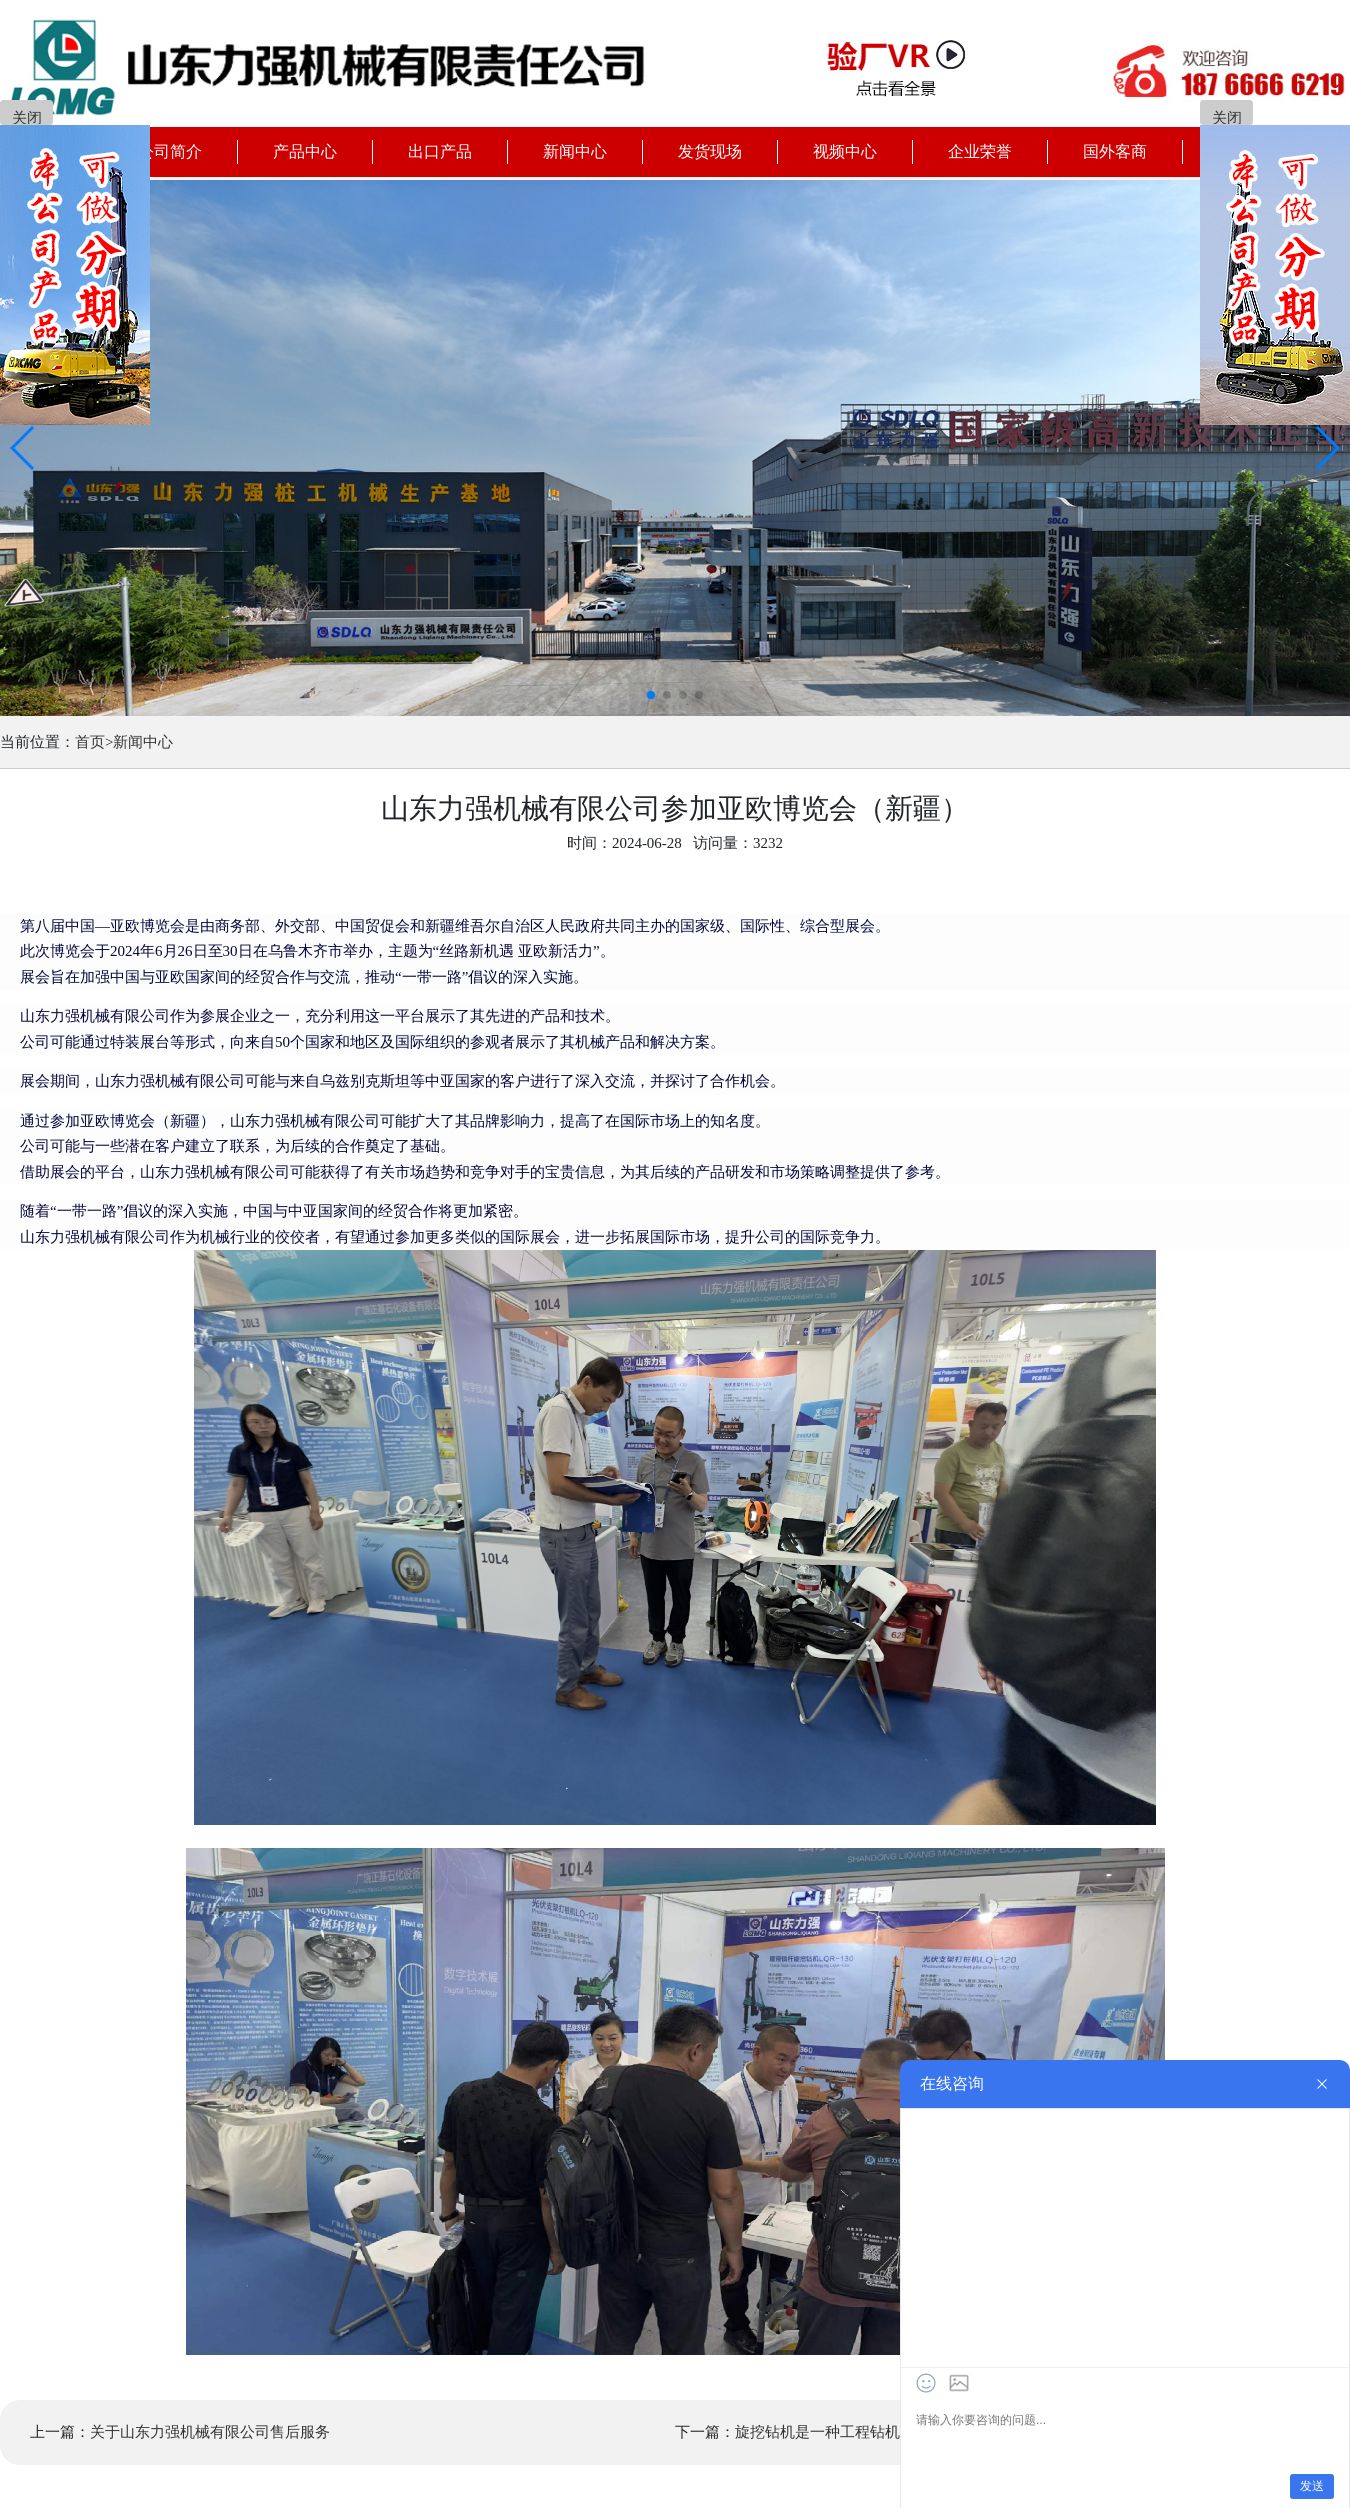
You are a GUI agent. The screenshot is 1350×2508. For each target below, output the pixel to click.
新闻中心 (143, 742)
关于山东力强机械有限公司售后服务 (210, 2432)
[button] (23, 448)
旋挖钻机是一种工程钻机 (817, 2432)
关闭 (27, 118)
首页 (90, 742)
